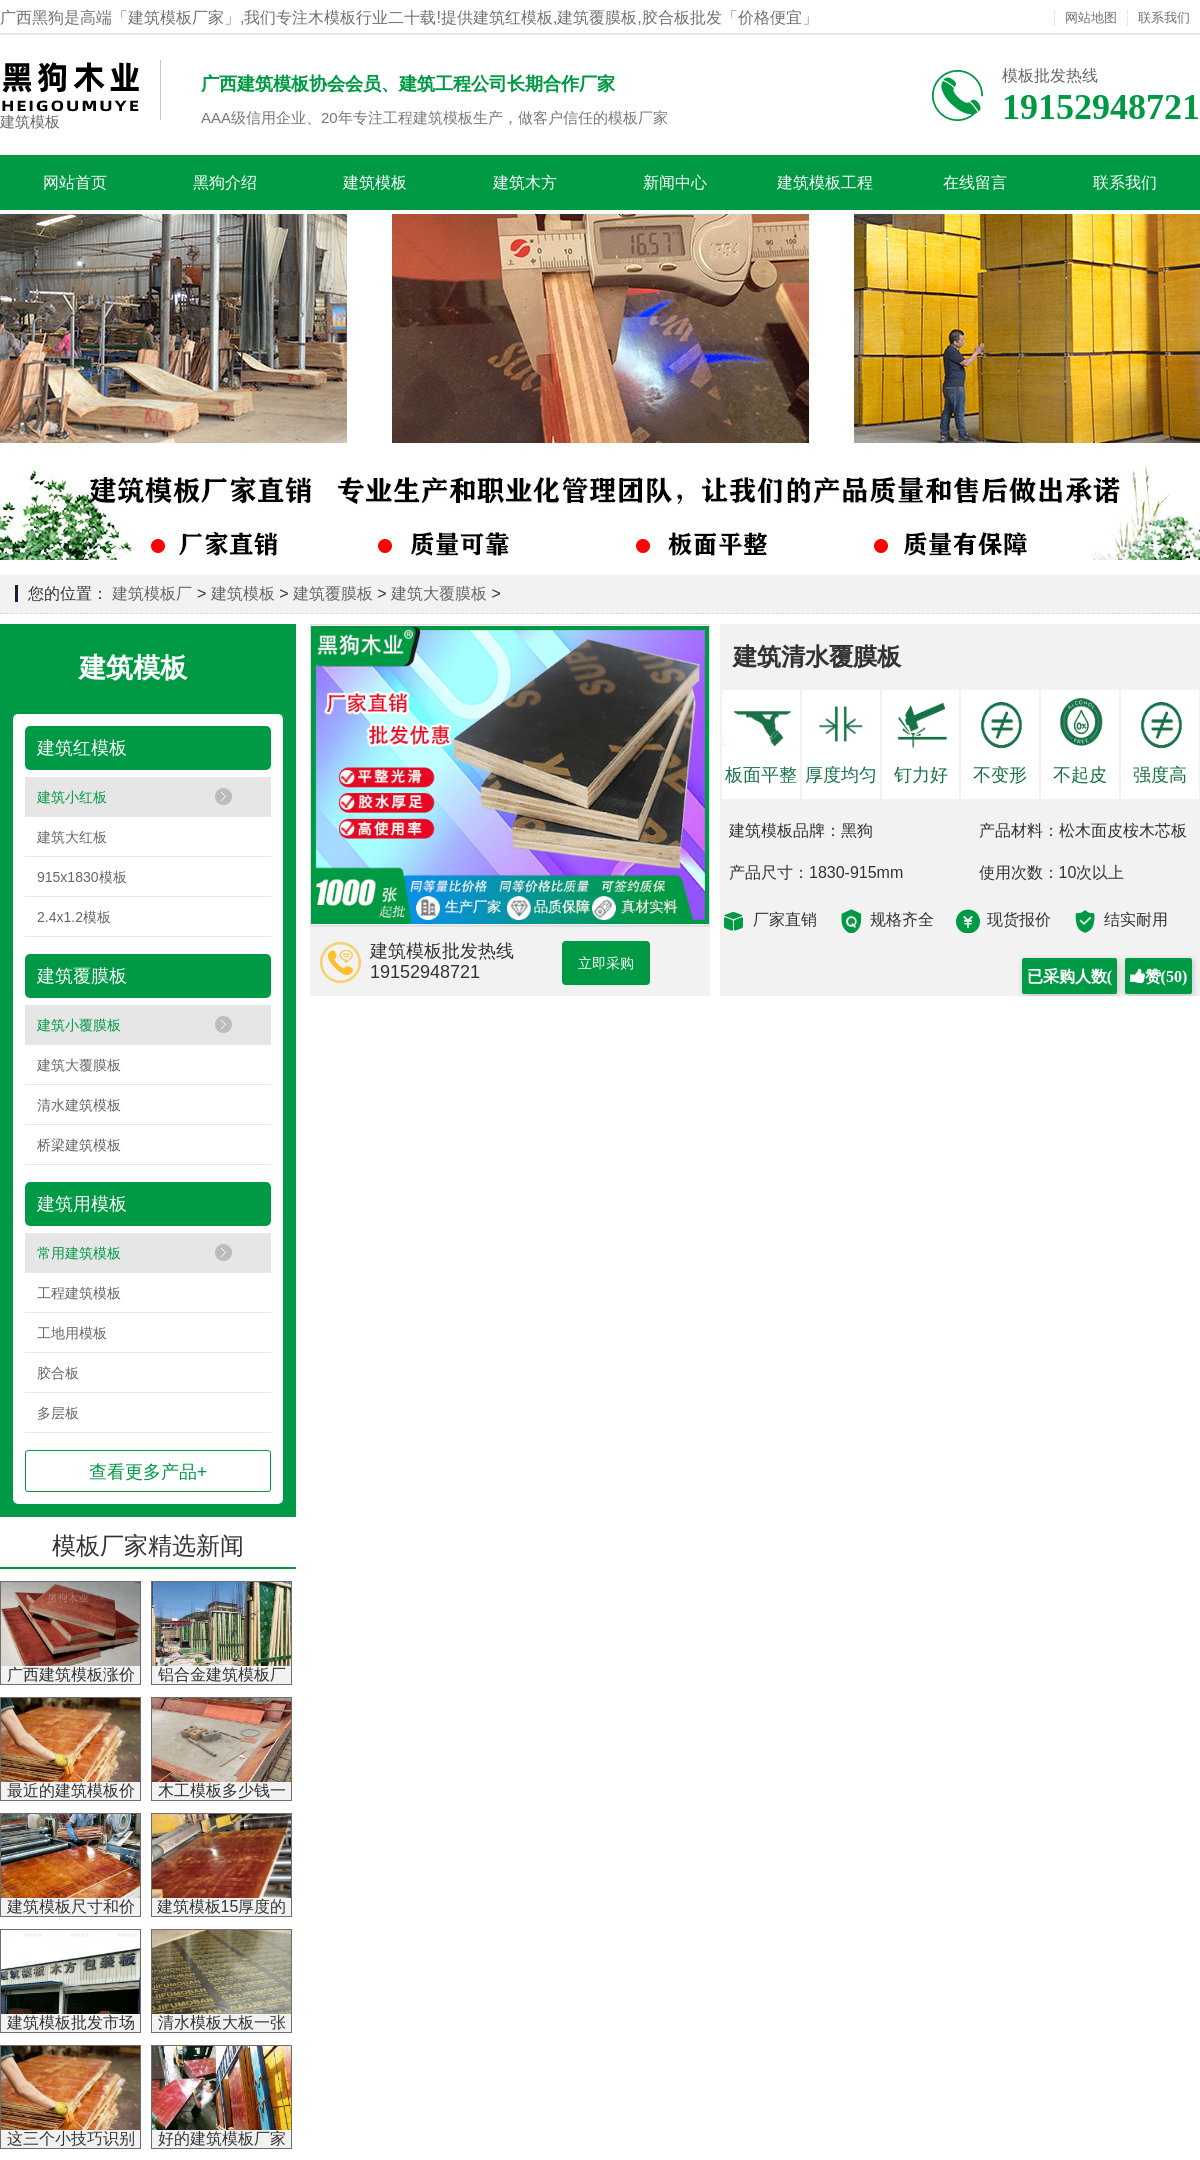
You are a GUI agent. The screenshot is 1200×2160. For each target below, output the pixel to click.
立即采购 (606, 963)
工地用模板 (72, 1333)
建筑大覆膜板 (439, 593)
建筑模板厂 (152, 593)
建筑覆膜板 (333, 593)
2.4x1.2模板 (74, 917)
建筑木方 (525, 182)
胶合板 (58, 1373)
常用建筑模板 (79, 1253)
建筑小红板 (72, 797)
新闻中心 (675, 182)
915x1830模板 (82, 877)
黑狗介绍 (225, 182)
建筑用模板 (82, 1204)
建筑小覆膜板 (79, 1025)
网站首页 (75, 182)
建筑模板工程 (825, 182)
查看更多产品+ (148, 1472)
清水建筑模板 (79, 1105)
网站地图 (1091, 18)
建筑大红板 (72, 837)
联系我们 (1164, 18)
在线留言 (975, 182)
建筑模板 (30, 121)
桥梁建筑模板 (79, 1145)
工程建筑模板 (79, 1293)
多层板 (58, 1413)
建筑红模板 (82, 748)
